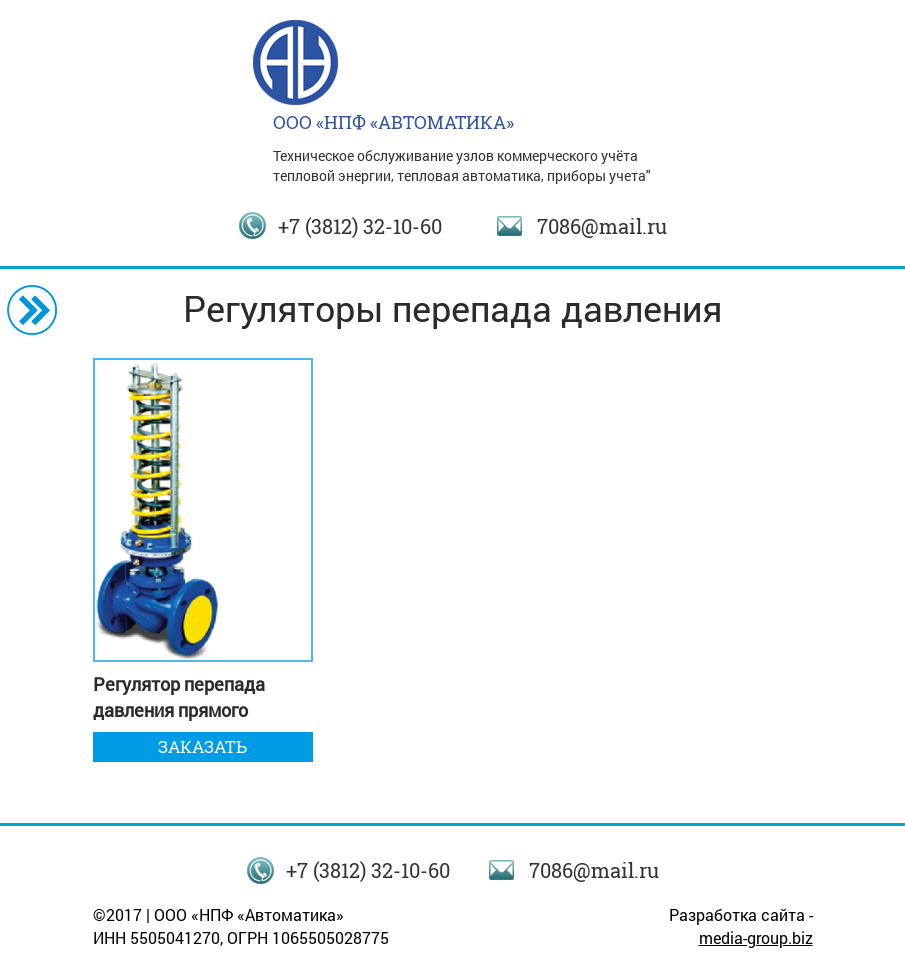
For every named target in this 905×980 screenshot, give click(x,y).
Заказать (202, 746)
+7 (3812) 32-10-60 (360, 226)
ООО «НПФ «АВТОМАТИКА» (393, 122)
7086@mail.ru (602, 226)
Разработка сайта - (741, 926)
